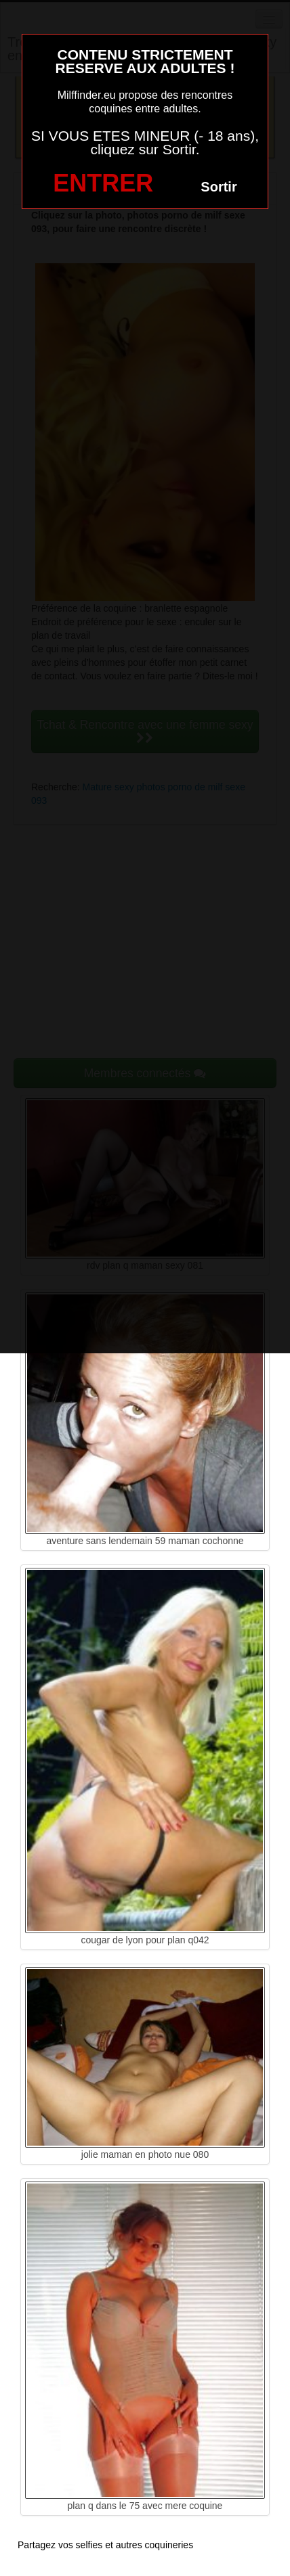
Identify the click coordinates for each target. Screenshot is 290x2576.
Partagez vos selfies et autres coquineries (105, 2544)
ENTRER (103, 183)
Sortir (218, 186)
